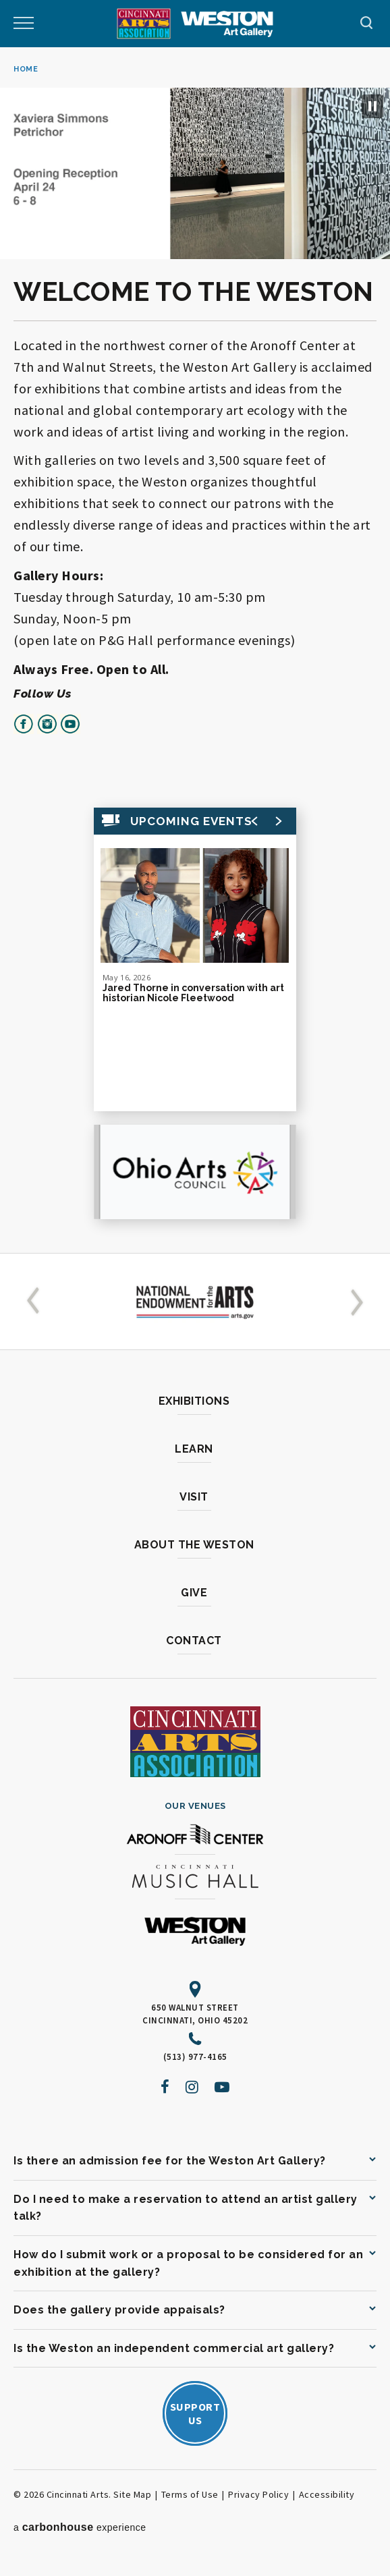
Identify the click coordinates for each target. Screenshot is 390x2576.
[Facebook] (165, 2086)
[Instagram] (192, 2086)
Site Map (132, 2494)
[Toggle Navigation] (23, 23)
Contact (194, 1640)
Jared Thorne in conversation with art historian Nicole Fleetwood (193, 993)
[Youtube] (222, 2086)
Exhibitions (194, 1401)
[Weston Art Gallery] (227, 24)
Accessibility (327, 2494)
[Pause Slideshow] (372, 106)
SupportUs (195, 2413)
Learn (194, 1449)
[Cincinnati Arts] (144, 23)
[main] (195, 650)
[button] (36, 1301)
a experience (79, 2527)
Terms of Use (190, 2494)
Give (194, 1592)
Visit (193, 1496)
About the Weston (194, 1544)
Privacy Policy (258, 2494)
